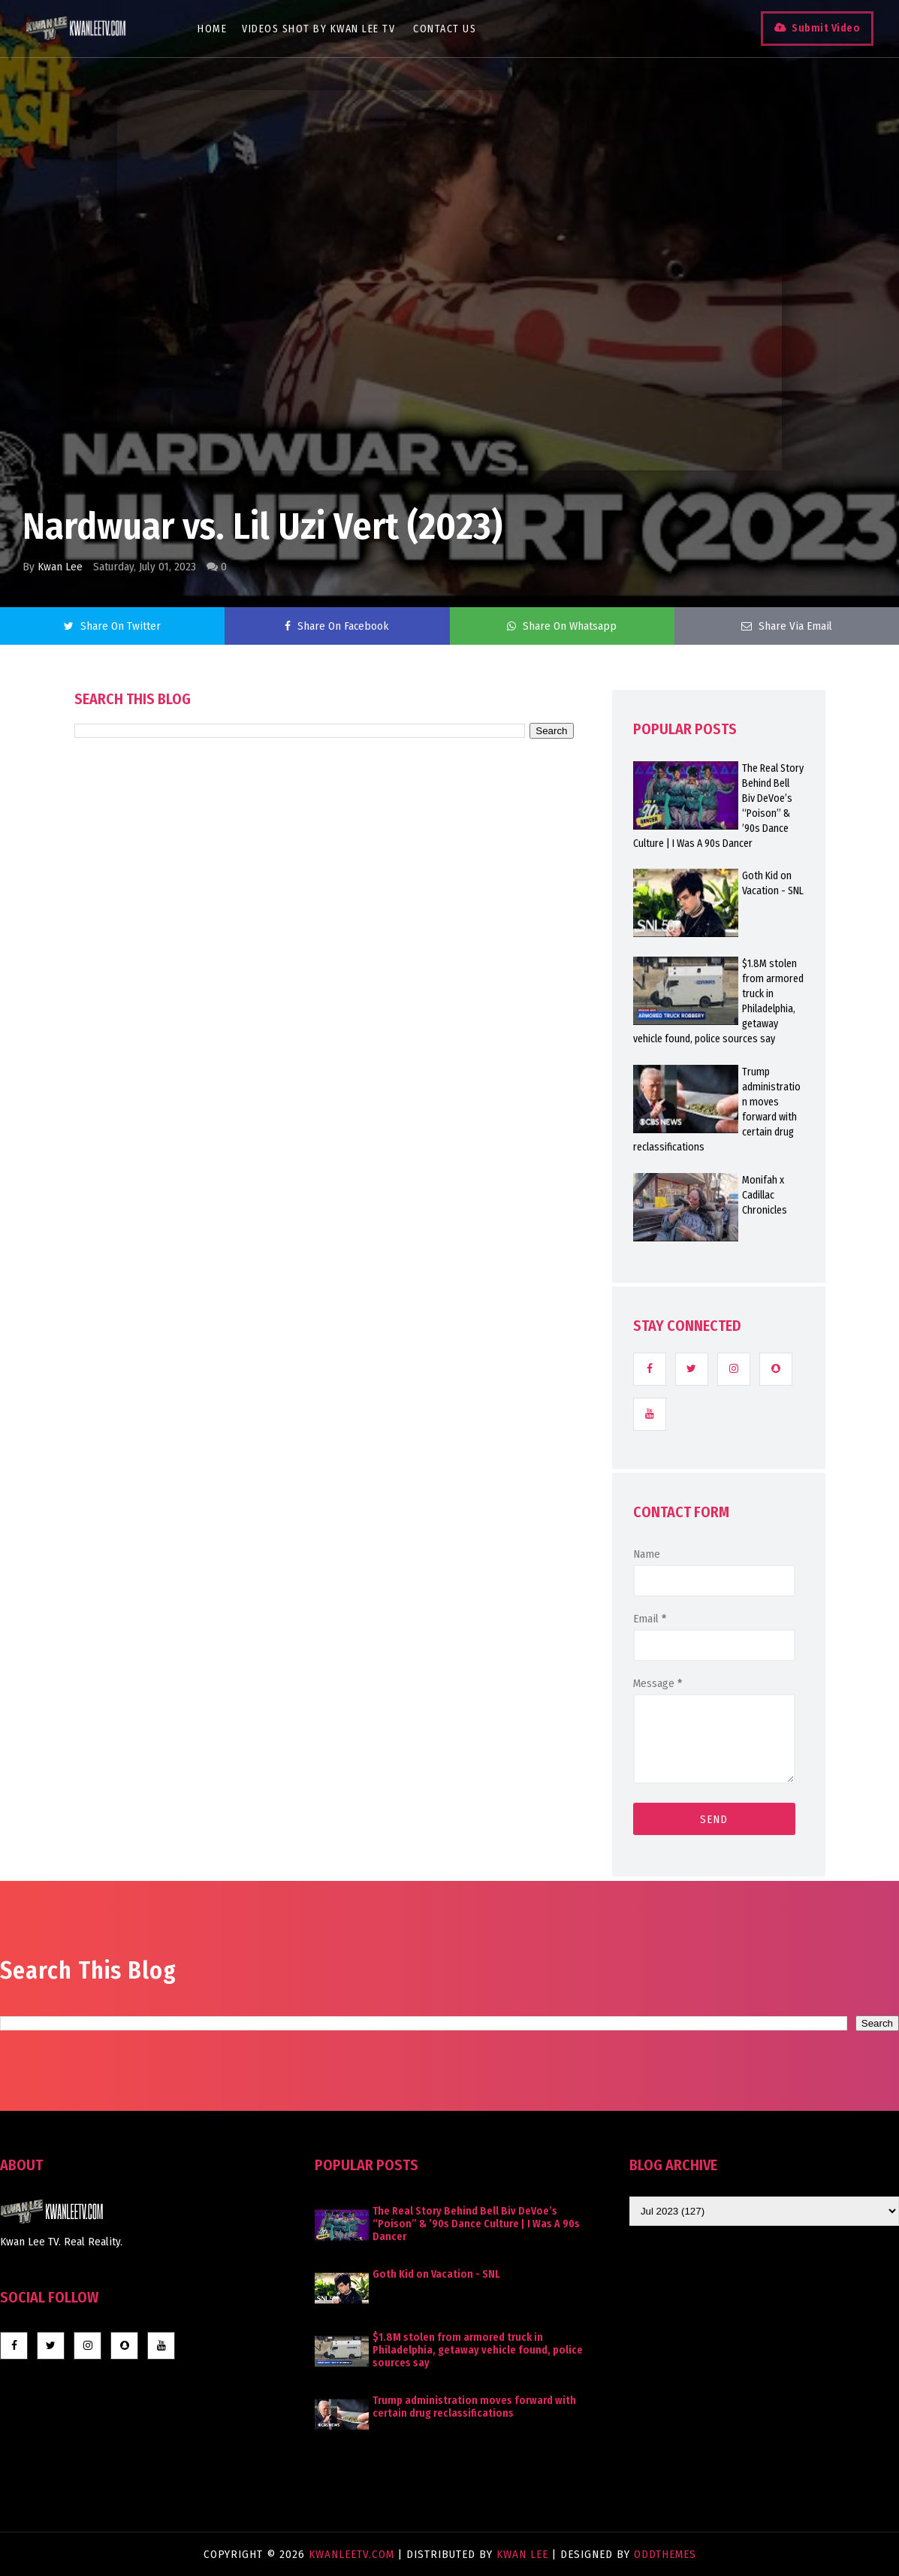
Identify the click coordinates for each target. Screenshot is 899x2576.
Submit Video (814, 28)
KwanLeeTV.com (353, 2554)
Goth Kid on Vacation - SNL (436, 2274)
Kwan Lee (60, 566)
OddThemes (665, 2554)
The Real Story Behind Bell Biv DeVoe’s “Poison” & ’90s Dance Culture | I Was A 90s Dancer (476, 2224)
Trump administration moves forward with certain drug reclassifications (474, 2407)
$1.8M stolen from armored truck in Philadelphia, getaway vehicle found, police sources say (478, 2350)
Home (221, 29)
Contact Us (453, 29)
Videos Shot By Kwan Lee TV (327, 29)
